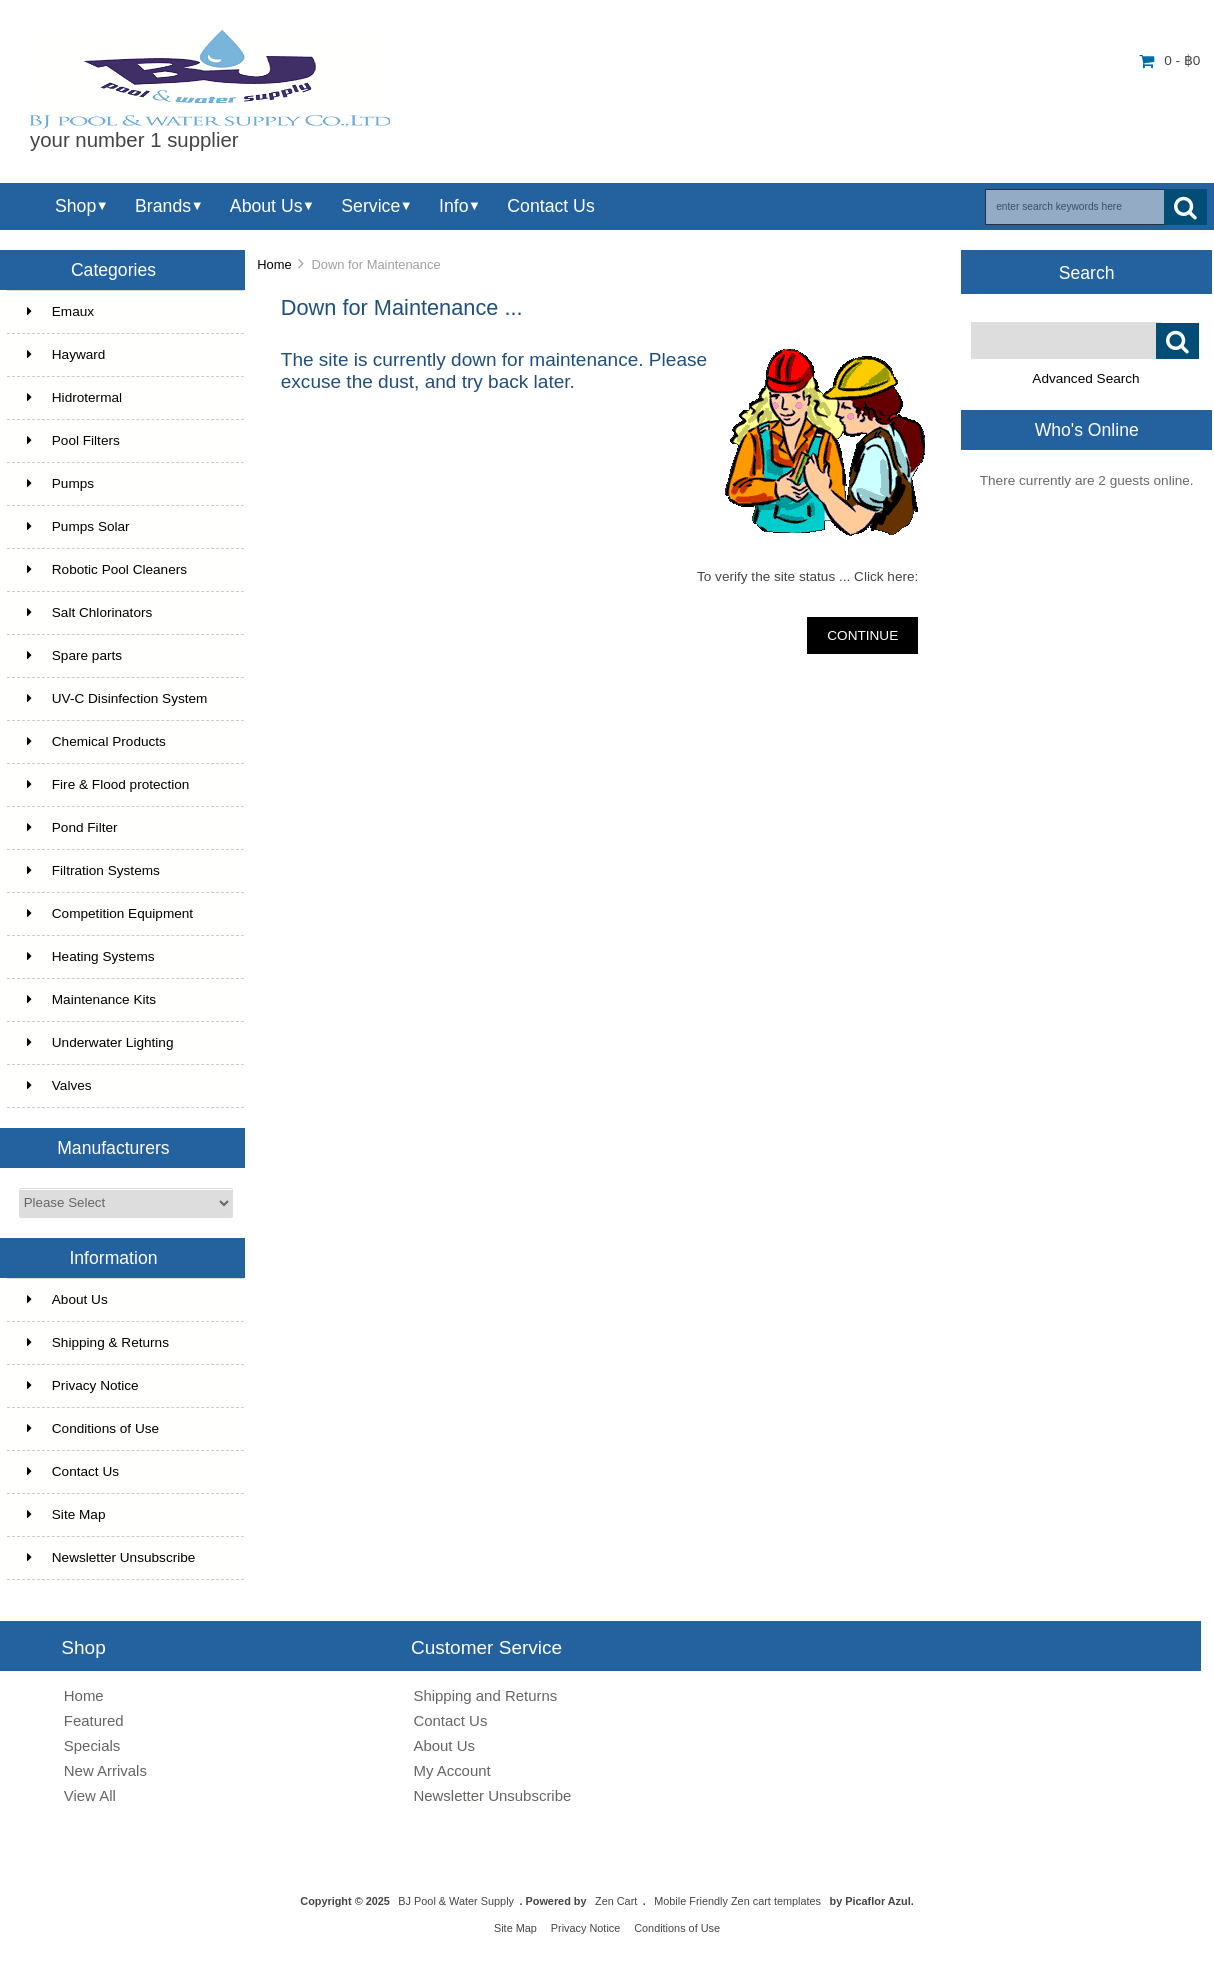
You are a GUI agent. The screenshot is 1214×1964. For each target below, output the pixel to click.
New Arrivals (105, 1770)
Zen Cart (616, 1901)
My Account (451, 1770)
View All (90, 1795)
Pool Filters (73, 440)
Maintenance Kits (91, 999)
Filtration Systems (93, 870)
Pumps (60, 483)
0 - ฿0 (1169, 60)
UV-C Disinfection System (117, 698)
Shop (75, 206)
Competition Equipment (110, 913)
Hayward (66, 354)
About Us (266, 206)
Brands (163, 206)
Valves (59, 1085)
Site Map (66, 1514)
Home (274, 264)
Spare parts (74, 655)
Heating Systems (91, 956)
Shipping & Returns (98, 1342)
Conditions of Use (93, 1428)
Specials (92, 1745)
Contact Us (550, 206)
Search (1087, 272)
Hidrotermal (74, 397)
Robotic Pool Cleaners (107, 569)
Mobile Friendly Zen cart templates (737, 1901)
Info (453, 206)
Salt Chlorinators (90, 612)
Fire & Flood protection (108, 784)
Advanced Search (1085, 378)
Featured (94, 1720)
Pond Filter (72, 827)
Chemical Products (96, 741)
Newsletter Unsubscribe (111, 1557)
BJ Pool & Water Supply (456, 1901)
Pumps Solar (78, 526)
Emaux (60, 311)
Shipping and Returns (485, 1695)
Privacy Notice (83, 1385)
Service (370, 206)
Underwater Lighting (100, 1042)
